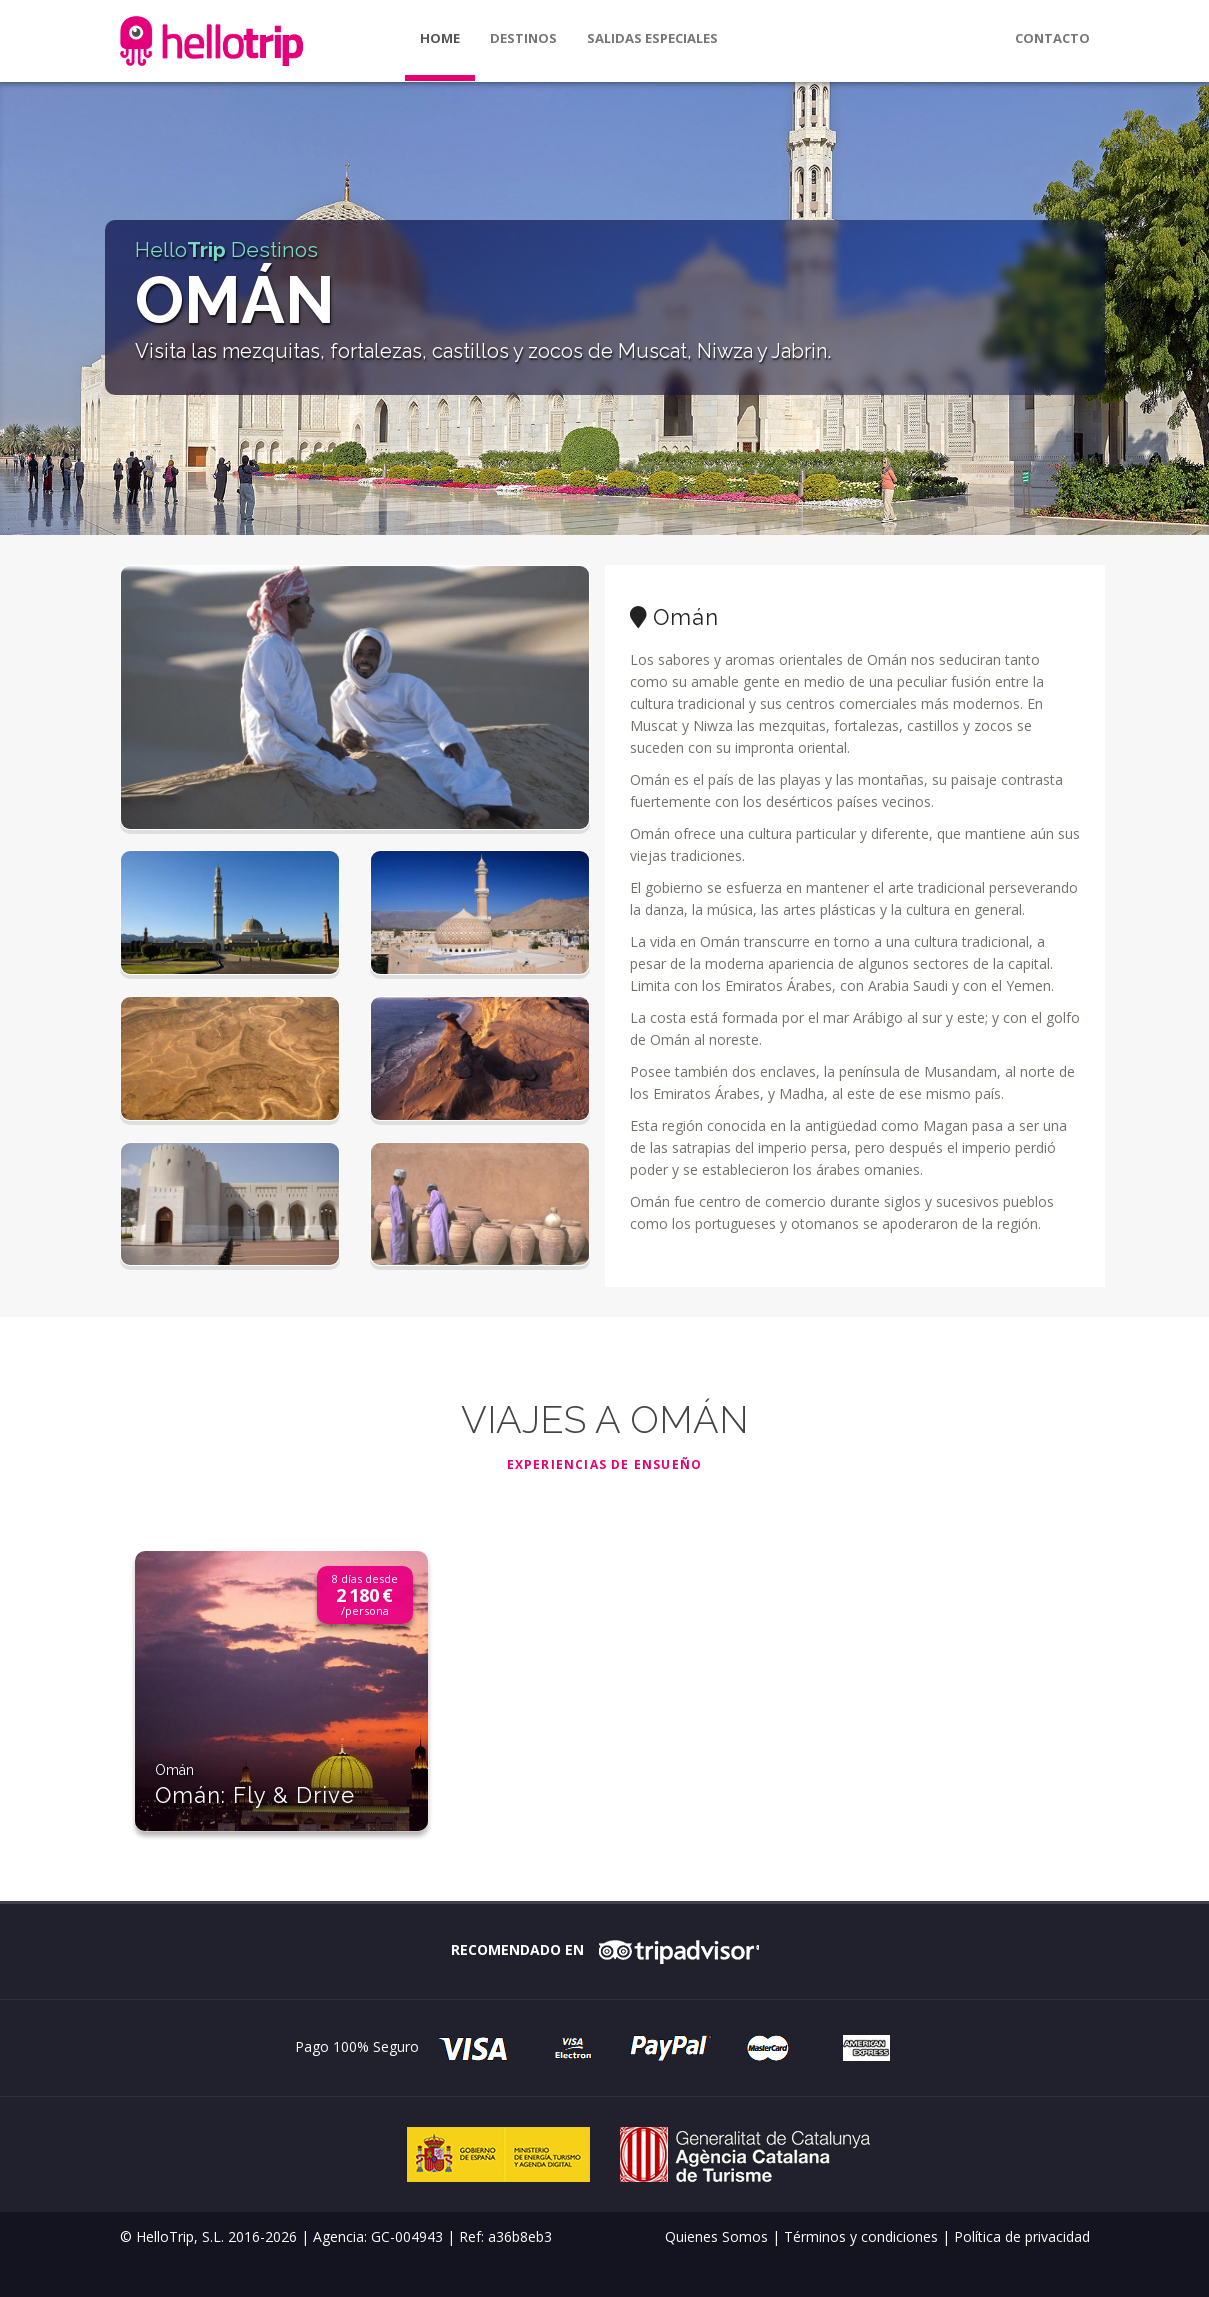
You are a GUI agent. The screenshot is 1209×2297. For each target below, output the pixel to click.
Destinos (523, 38)
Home (440, 38)
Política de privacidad (1022, 2236)
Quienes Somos (716, 2236)
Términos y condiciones (861, 2236)
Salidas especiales (652, 38)
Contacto (1052, 38)
